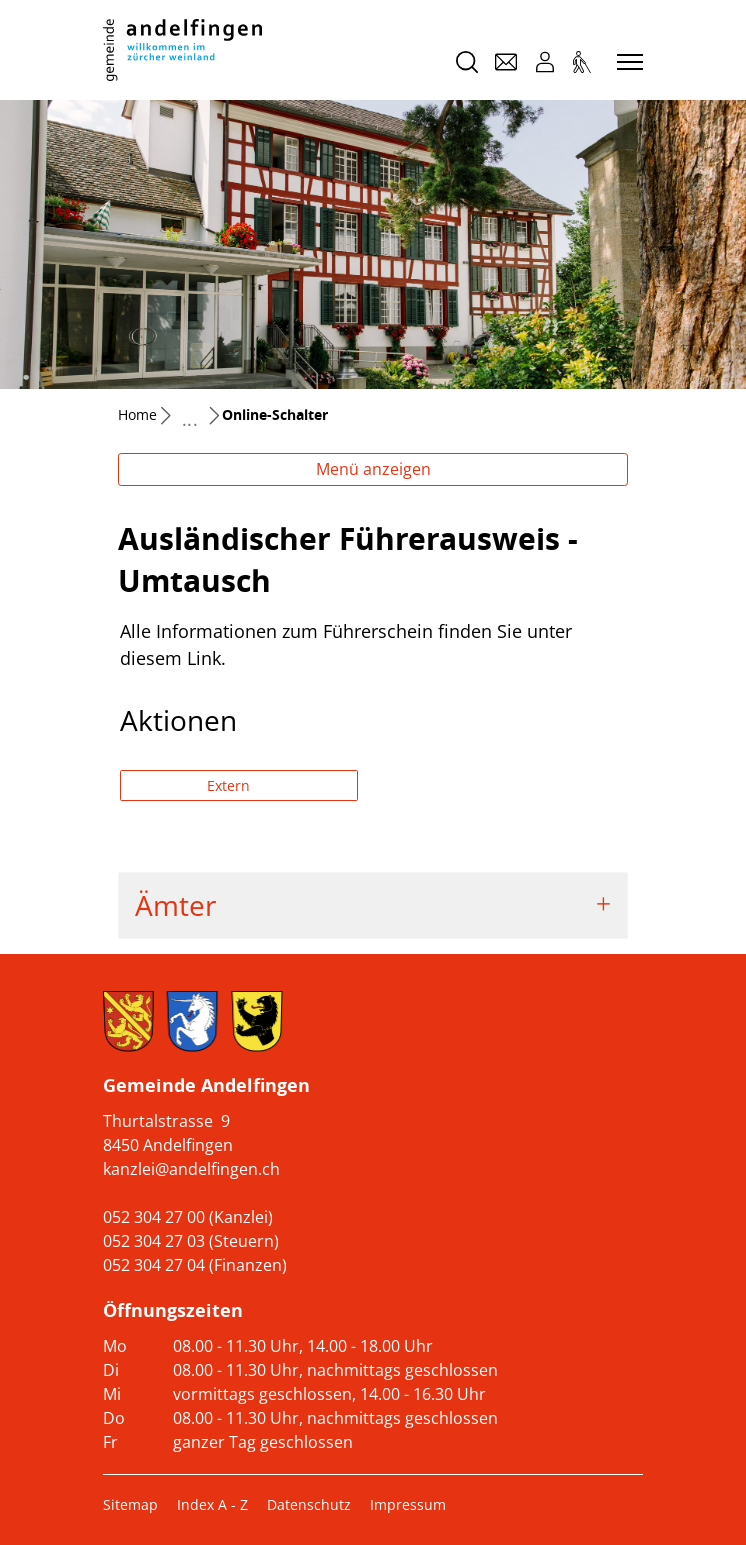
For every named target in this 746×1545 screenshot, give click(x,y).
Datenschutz (309, 1504)
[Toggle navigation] (627, 63)
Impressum (408, 1504)
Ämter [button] (175, 905)
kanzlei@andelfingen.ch (191, 1169)
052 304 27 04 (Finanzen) (195, 1265)
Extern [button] (230, 785)
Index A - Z (212, 1504)
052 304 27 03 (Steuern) (191, 1241)
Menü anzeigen (373, 469)
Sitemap (130, 1504)
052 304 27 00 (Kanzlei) (188, 1217)
